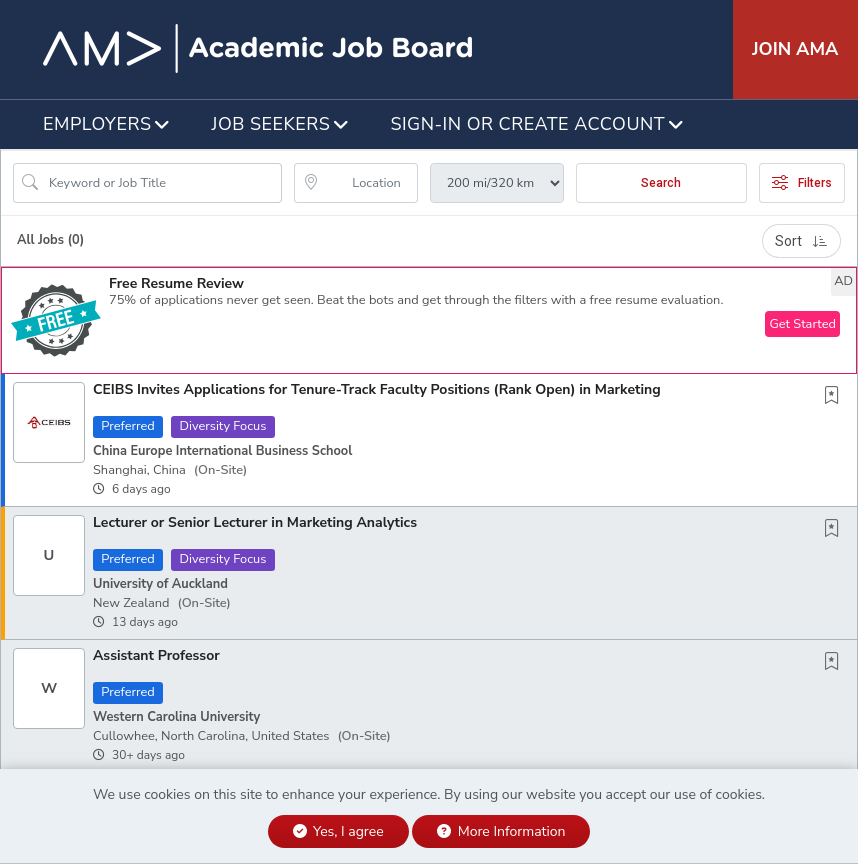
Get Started (802, 324)
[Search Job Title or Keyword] (161, 183)
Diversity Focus (222, 426)
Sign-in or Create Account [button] (527, 124)
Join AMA (795, 49)
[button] (429, 320)
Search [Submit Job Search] (661, 183)
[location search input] (369, 183)
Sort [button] (801, 241)
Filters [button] (802, 183)
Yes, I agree (338, 831)
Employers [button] (97, 124)
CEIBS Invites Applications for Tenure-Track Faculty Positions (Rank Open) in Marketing (377, 389)
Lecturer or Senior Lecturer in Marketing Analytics (255, 522)
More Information (501, 831)
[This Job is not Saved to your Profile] (836, 397)
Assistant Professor (156, 655)
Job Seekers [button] (271, 124)
